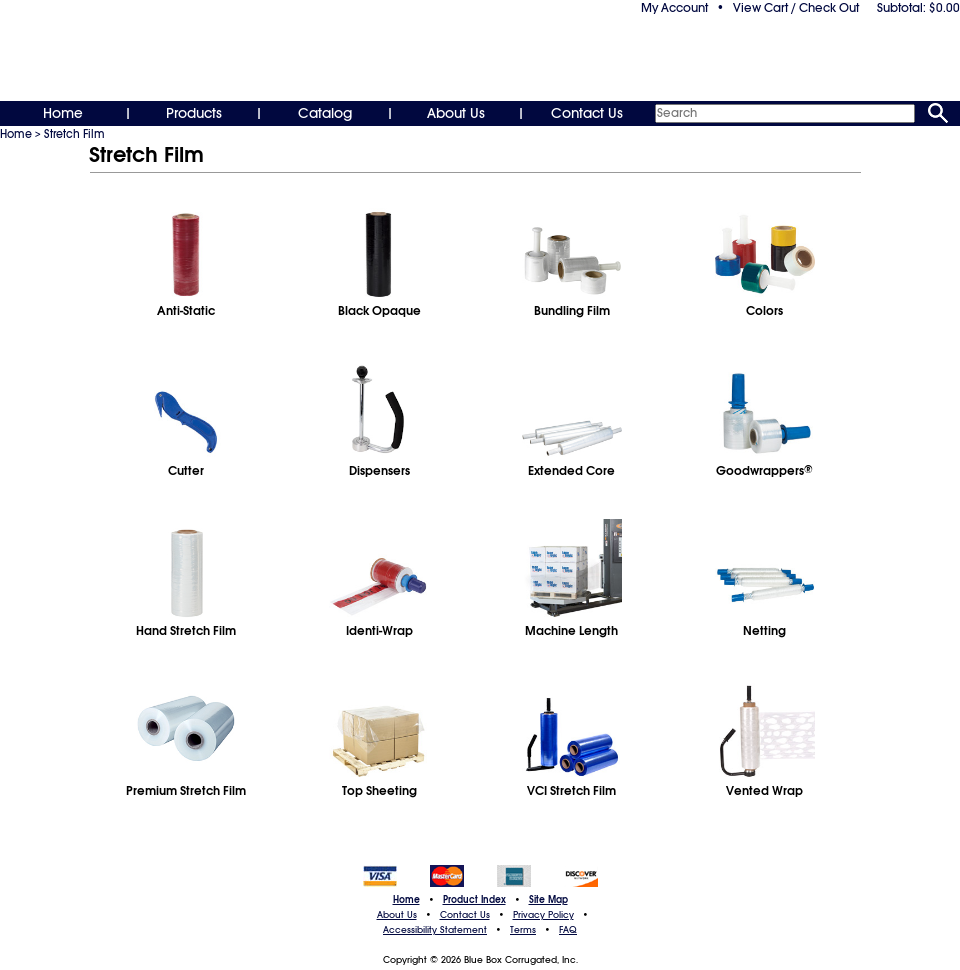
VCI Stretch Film (571, 791)
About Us (456, 113)
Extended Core (571, 471)
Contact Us (587, 113)
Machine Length (571, 631)
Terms (523, 930)
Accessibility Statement (435, 930)
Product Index (474, 900)
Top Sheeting (379, 791)
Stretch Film (74, 134)
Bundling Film (572, 311)
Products (194, 113)
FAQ (568, 930)
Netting (764, 631)
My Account (674, 8)
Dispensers (379, 471)
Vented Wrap (764, 791)
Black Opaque (379, 311)
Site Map (548, 900)
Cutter (186, 471)
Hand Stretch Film (186, 631)
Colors (764, 311)
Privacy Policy (543, 915)
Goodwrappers (764, 471)
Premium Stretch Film (186, 791)
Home (63, 113)
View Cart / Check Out (796, 8)
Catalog (325, 113)
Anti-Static (186, 311)
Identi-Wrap (379, 631)
